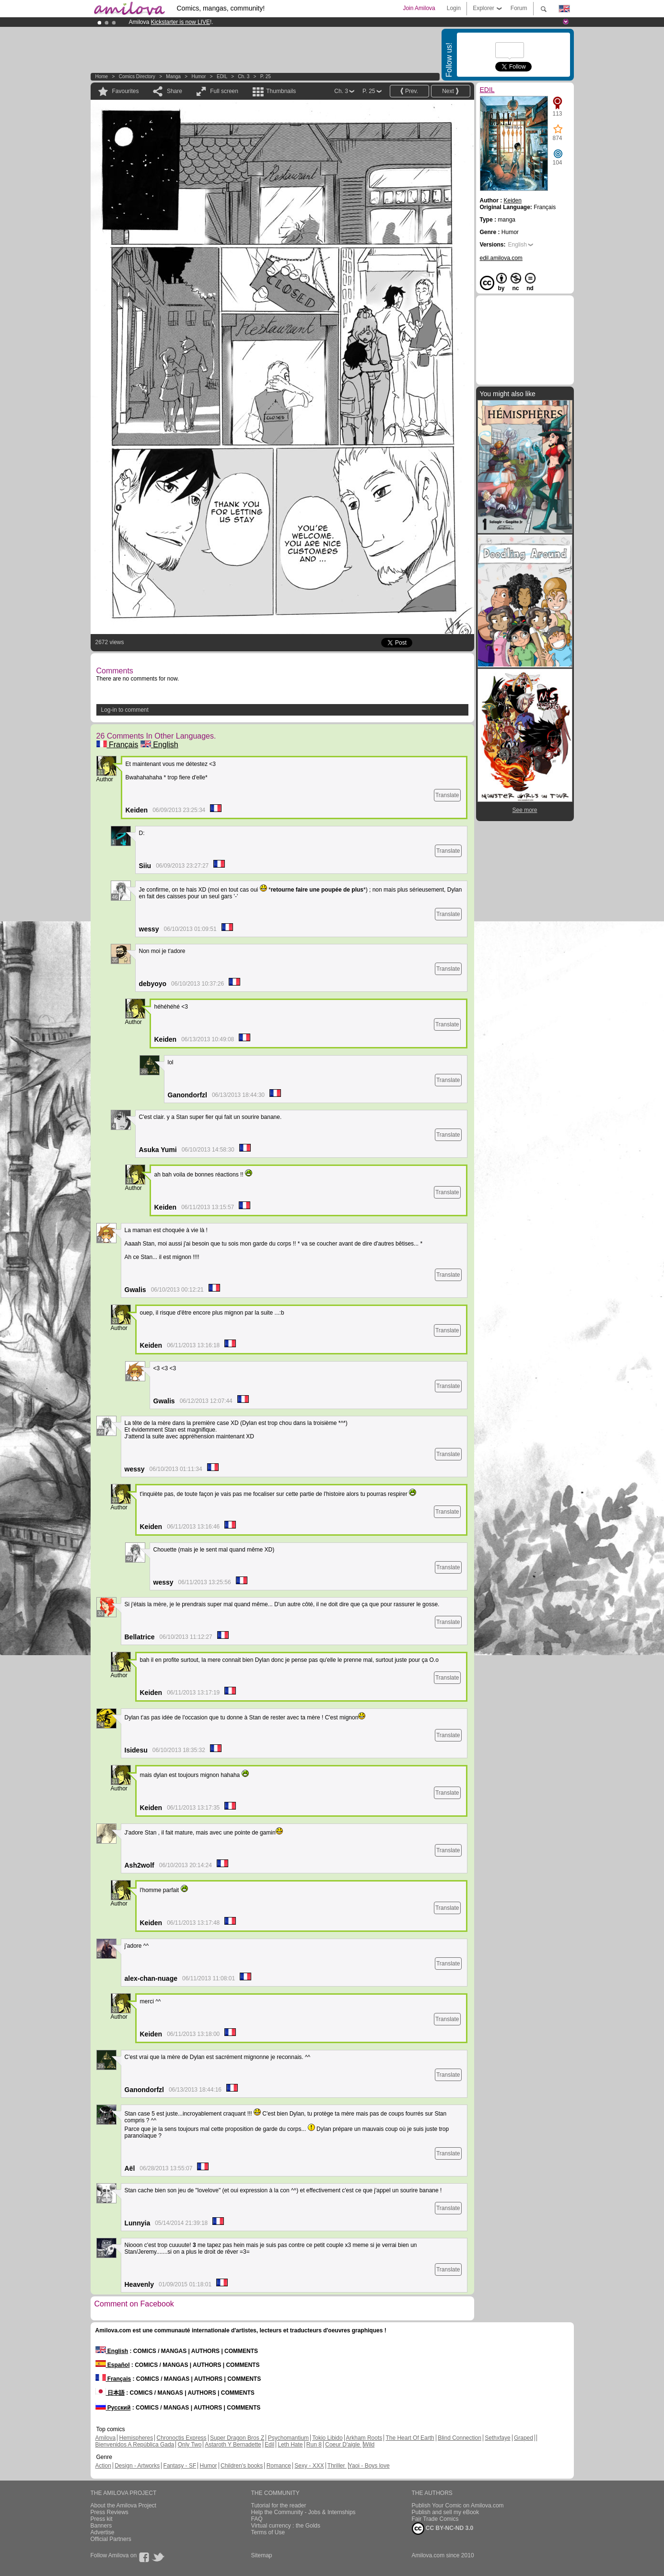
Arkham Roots (364, 2438)
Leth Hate (290, 2444)
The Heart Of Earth (409, 2438)
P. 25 (265, 76)
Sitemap (261, 2555)
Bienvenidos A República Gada (135, 2444)
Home (101, 76)
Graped (523, 2438)
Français (117, 745)
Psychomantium (288, 2438)
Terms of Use (268, 2532)
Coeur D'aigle (343, 2444)
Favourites (125, 91)
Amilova (105, 2438)
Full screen (224, 91)
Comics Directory (137, 76)
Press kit (102, 2519)
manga (173, 76)
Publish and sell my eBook (445, 2512)
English (159, 745)
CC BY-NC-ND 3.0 (443, 2528)
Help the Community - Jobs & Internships (303, 2512)
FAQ (257, 2519)
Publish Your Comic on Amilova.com (458, 2505)
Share (174, 91)
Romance (279, 2465)
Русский (113, 2407)
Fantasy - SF (180, 2465)
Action (103, 2465)
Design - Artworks (137, 2465)
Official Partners (111, 2539)
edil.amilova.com (501, 258)
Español (112, 2365)
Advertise (103, 2532)
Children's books (242, 2465)
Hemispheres (136, 2438)
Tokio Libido (327, 2438)
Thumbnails (281, 91)
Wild (368, 2444)
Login (454, 8)
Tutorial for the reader (278, 2505)
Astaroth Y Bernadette (233, 2444)
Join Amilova (419, 8)
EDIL (222, 76)
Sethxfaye (497, 2438)
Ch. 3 (243, 76)
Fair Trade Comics (435, 2519)
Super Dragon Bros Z (237, 2438)
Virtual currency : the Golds (286, 2525)
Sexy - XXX (309, 2465)
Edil (269, 2444)
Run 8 (314, 2444)
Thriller (337, 2465)
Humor (198, 76)
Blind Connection (459, 2438)
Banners (101, 2525)
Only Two (190, 2444)
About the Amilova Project (123, 2505)
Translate (447, 795)
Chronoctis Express (182, 2438)
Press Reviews (109, 2512)
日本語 (110, 2392)
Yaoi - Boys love (369, 2465)
